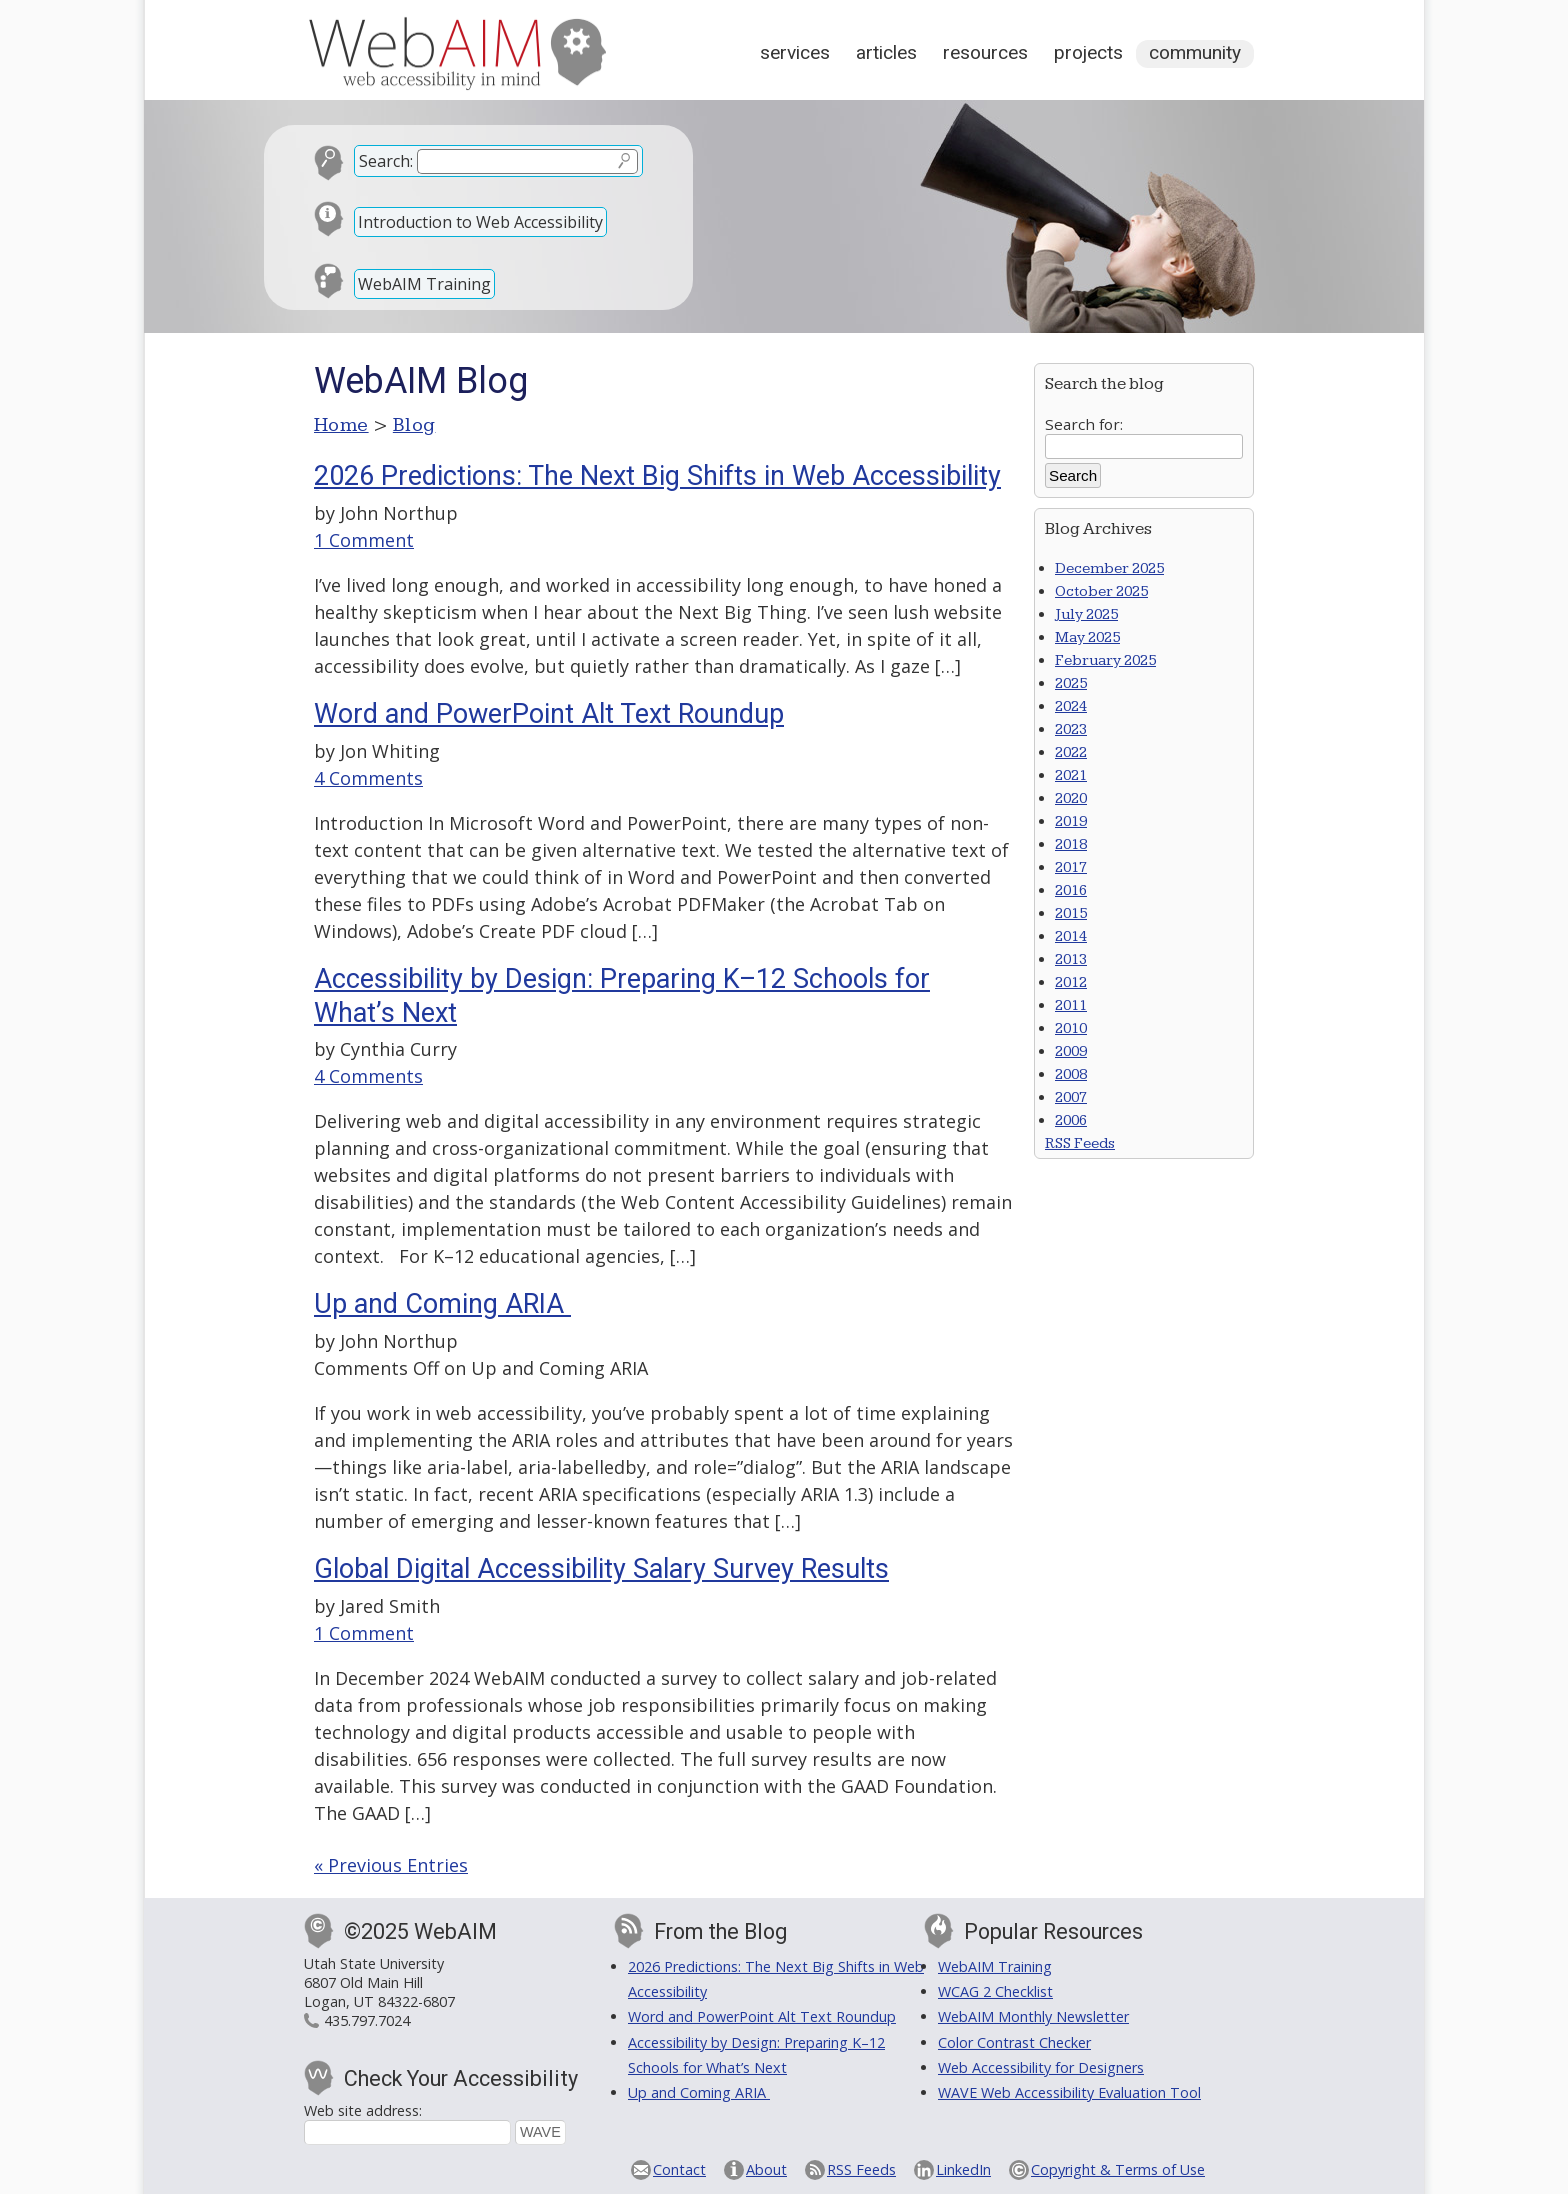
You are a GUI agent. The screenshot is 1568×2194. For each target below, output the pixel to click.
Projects (1088, 52)
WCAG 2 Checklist (995, 1991)
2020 (1071, 798)
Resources (985, 52)
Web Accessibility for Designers (1041, 2067)
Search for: (1084, 424)
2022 (1071, 752)
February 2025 (1105, 660)
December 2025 (1109, 568)
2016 (1071, 890)
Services (795, 52)
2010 (1071, 1028)
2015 (1071, 913)
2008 (1071, 1074)
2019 (1071, 821)
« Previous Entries (391, 1865)
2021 (1071, 775)
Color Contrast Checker (1014, 2042)
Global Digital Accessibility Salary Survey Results (601, 1569)
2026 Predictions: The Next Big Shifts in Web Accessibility (657, 476)
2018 (1071, 844)
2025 (1071, 683)
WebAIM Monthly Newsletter (1033, 2016)
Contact (679, 2169)
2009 (1071, 1051)
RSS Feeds (1080, 1143)
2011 (1071, 1005)
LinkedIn (963, 2169)
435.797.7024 (367, 2020)
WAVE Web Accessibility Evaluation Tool (1069, 2092)
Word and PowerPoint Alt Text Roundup (549, 714)
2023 (1071, 729)
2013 (1071, 959)
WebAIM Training (424, 284)
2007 (1071, 1097)
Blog (414, 425)
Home (341, 425)
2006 (1071, 1120)
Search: (386, 161)
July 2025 (1086, 614)
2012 (1071, 982)
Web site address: (363, 2110)
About (766, 2169)
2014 (1071, 936)
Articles (886, 52)
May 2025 (1087, 637)
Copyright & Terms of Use (1118, 2169)
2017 (1071, 867)
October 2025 (1101, 591)
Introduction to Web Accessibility (480, 222)
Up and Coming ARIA (442, 1304)
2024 (1071, 706)
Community (1195, 52)
